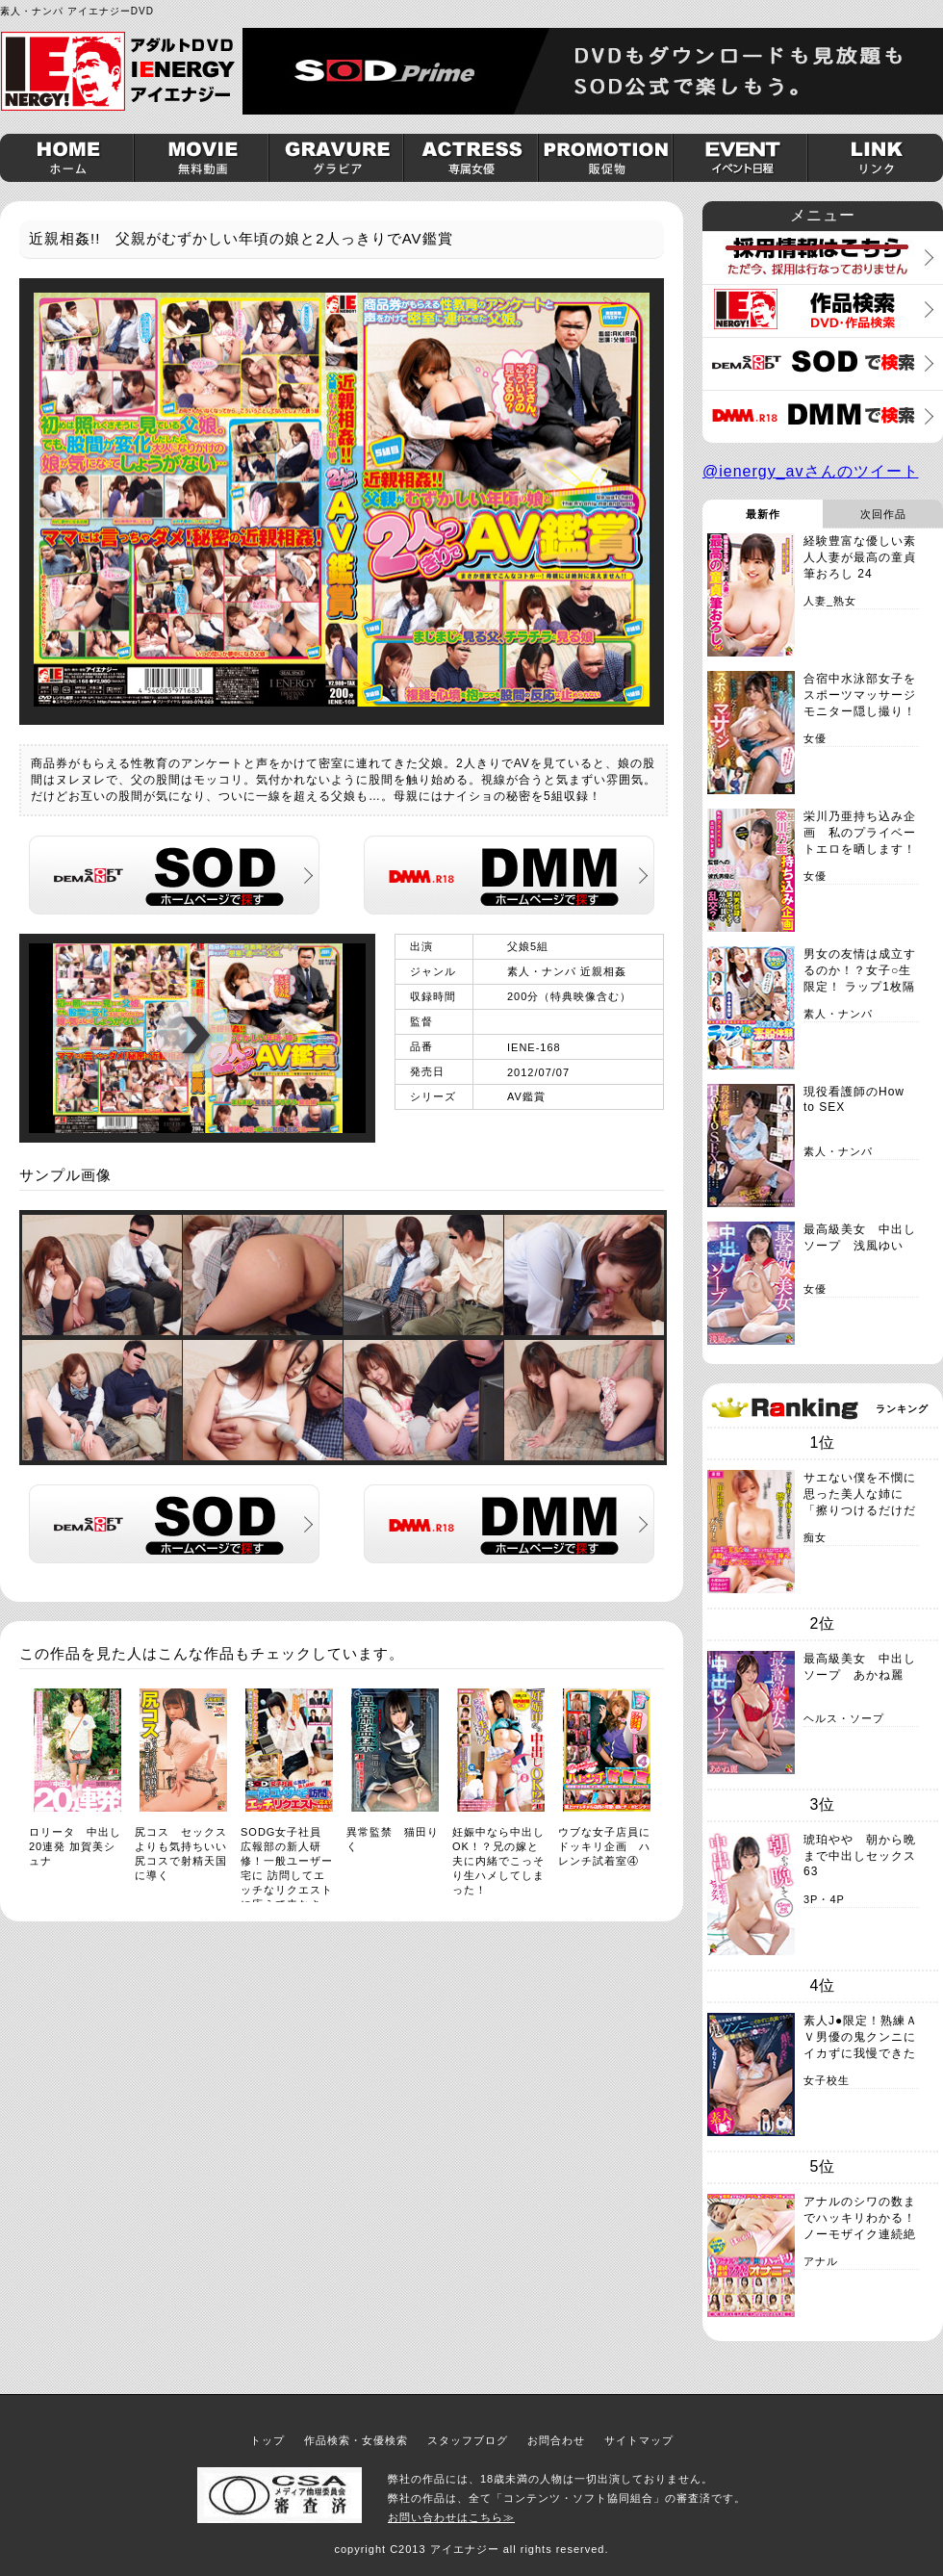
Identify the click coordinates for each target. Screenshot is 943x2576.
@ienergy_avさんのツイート (810, 471)
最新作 (763, 514)
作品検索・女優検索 (356, 2440)
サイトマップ (639, 2440)
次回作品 (883, 514)
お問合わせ (556, 2440)
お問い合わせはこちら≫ (451, 2517)
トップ (267, 2440)
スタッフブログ (467, 2440)
